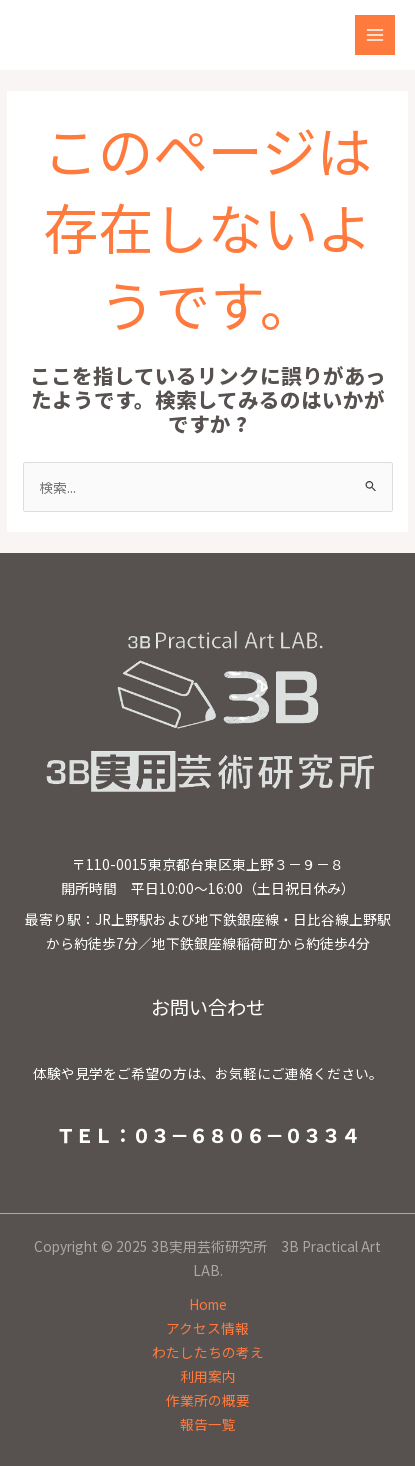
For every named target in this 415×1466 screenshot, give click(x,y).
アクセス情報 (207, 1328)
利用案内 (208, 1376)
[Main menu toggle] (375, 35)
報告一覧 (208, 1424)
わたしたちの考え (208, 1352)
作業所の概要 (208, 1400)
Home (208, 1304)
